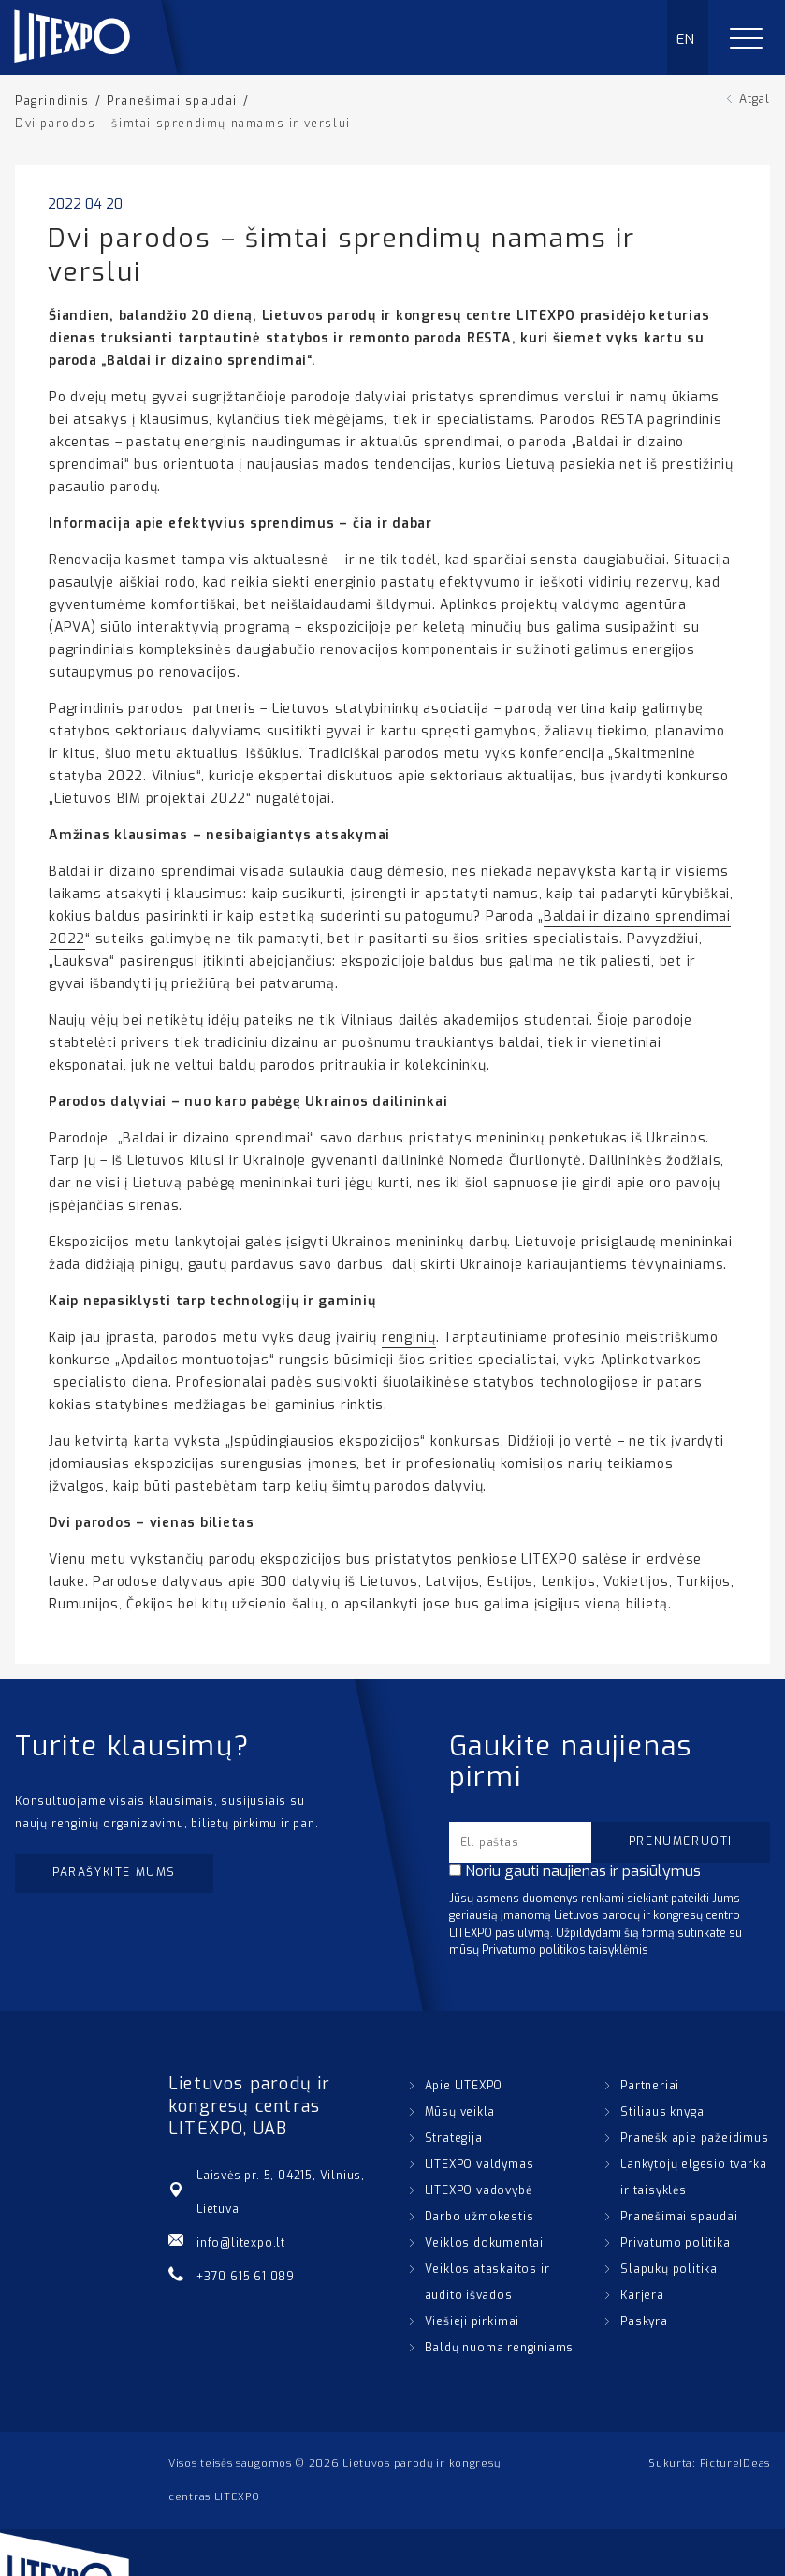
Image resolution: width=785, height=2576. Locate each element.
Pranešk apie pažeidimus (694, 2138)
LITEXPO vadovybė (478, 2190)
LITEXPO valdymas (479, 2164)
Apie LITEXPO (464, 2085)
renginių (409, 1337)
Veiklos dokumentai (484, 2242)
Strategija (454, 2138)
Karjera (642, 2295)
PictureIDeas (735, 2463)
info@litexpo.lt (240, 2242)
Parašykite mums (114, 1872)
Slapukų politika (669, 2269)
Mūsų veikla (460, 2111)
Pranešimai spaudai (172, 101)
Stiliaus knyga (662, 2111)
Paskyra (644, 2321)
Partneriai (649, 2085)
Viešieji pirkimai (472, 2321)
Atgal (754, 99)
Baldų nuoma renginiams (499, 2347)
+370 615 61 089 (245, 2276)
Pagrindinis (52, 101)
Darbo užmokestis (479, 2216)
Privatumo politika (675, 2242)
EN (686, 39)
